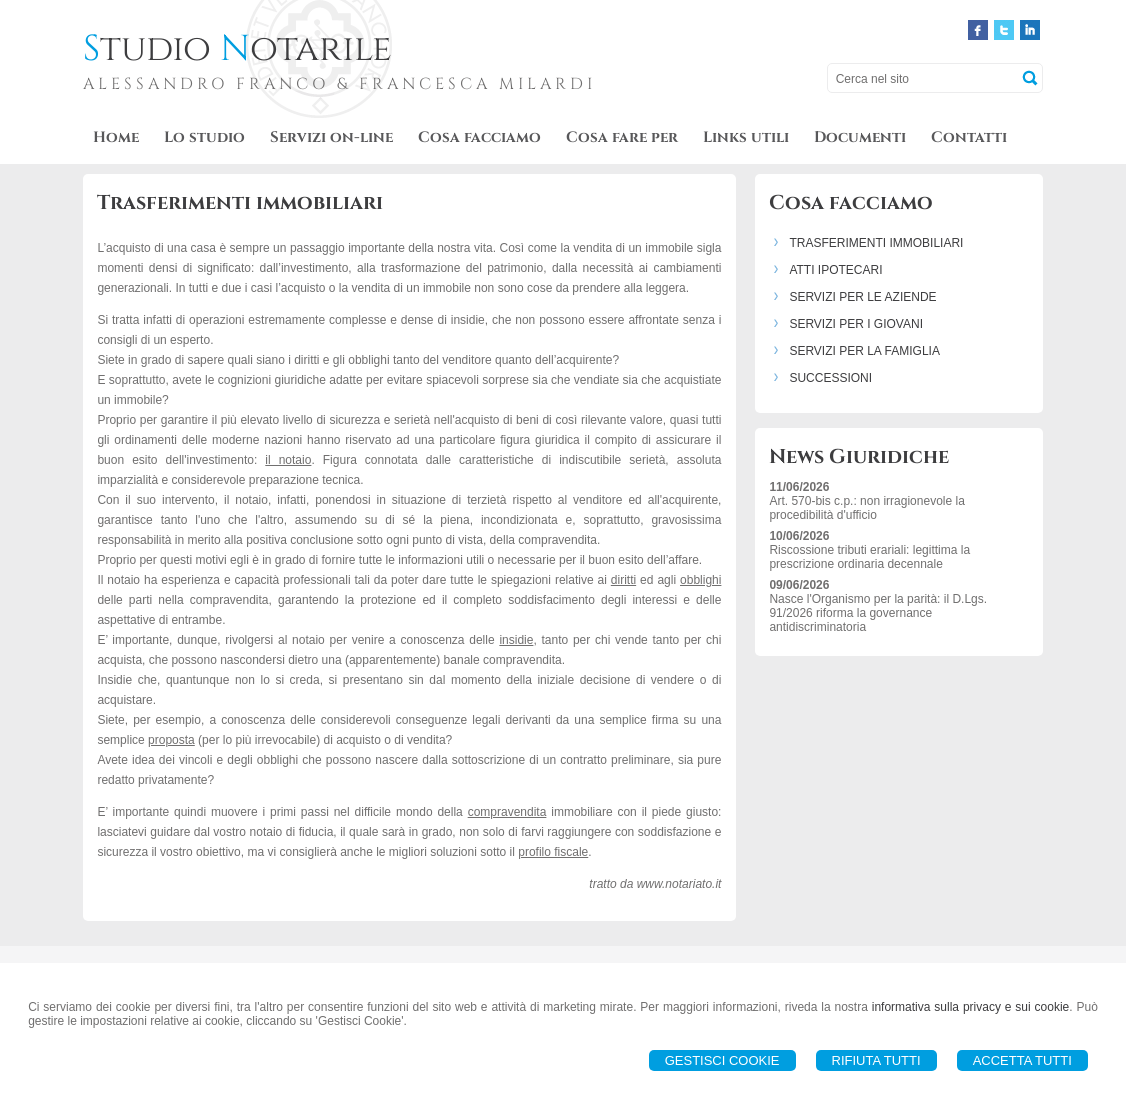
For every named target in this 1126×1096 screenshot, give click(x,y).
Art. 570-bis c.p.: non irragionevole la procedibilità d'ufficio (866, 508)
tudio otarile (237, 49)
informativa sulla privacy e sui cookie (971, 1007)
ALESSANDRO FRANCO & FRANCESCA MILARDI (339, 84)
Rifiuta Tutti (876, 1060)
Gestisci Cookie (722, 1060)
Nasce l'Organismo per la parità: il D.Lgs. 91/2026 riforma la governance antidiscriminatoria (878, 613)
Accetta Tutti (1022, 1060)
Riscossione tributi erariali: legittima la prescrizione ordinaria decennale (869, 557)
